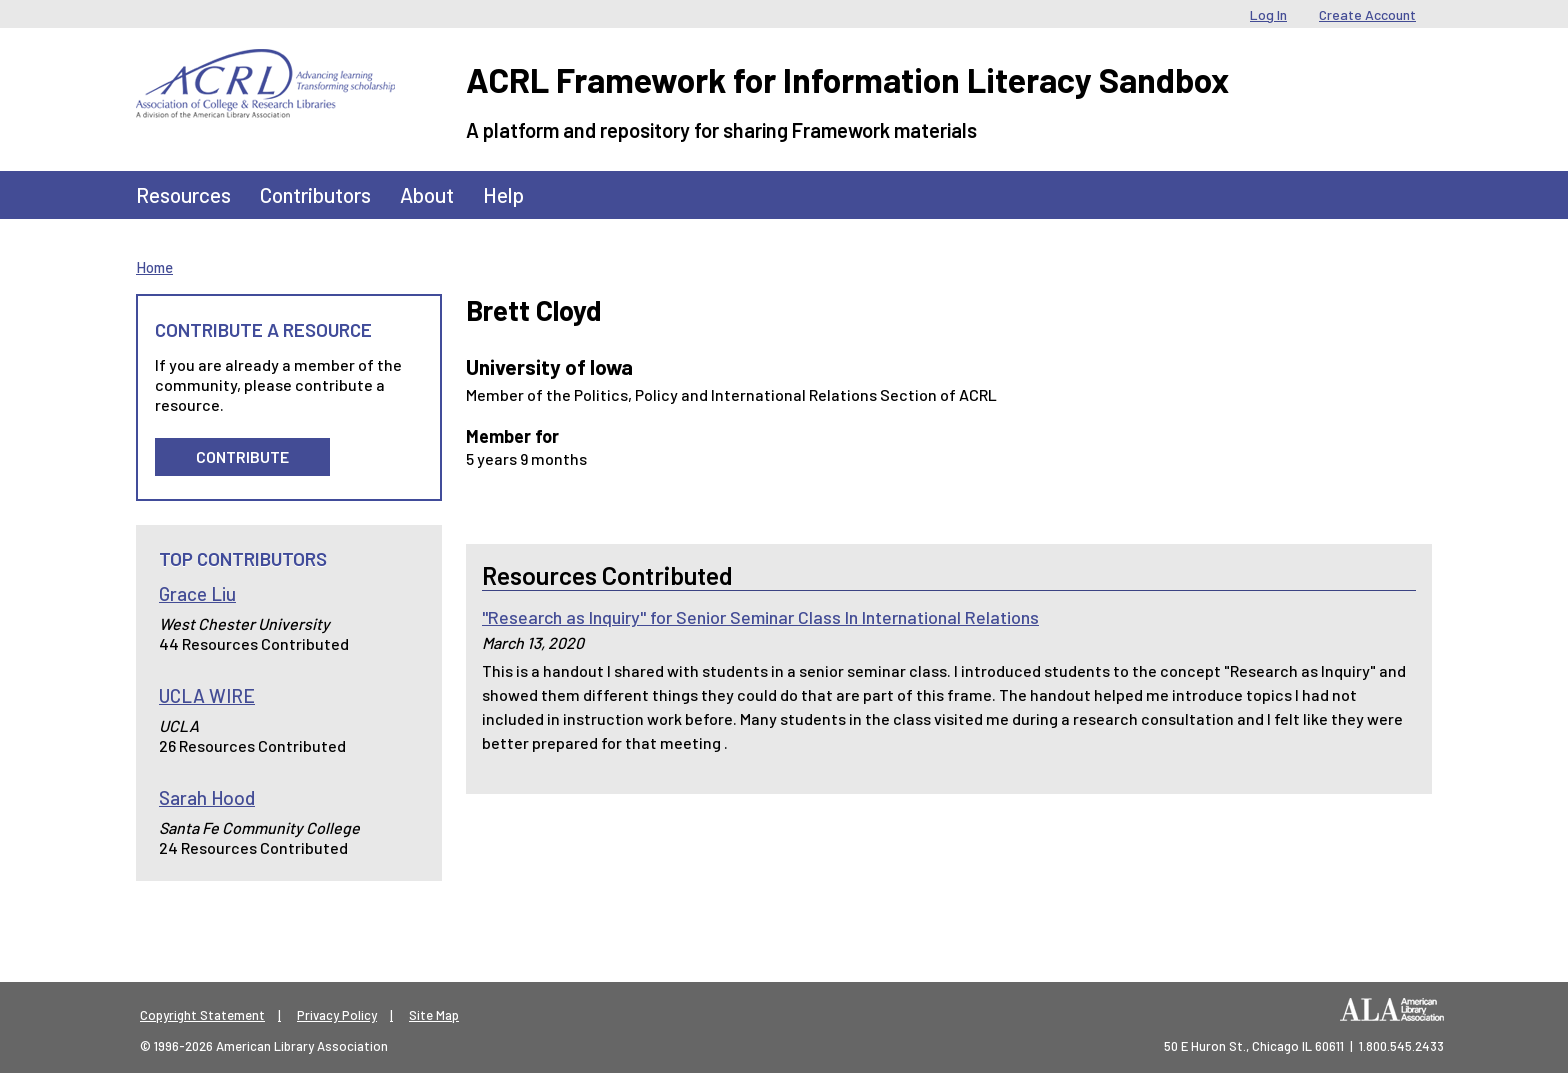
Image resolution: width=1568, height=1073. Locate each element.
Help (503, 194)
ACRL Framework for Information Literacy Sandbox (847, 79)
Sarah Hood (207, 797)
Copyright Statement (202, 1015)
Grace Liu (197, 593)
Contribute (242, 456)
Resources (183, 194)
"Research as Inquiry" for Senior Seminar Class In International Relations (760, 617)
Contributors (315, 194)
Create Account (1367, 14)
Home (154, 267)
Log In (1268, 14)
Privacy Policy (337, 1015)
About (427, 194)
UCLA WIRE (207, 695)
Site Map (434, 1015)
